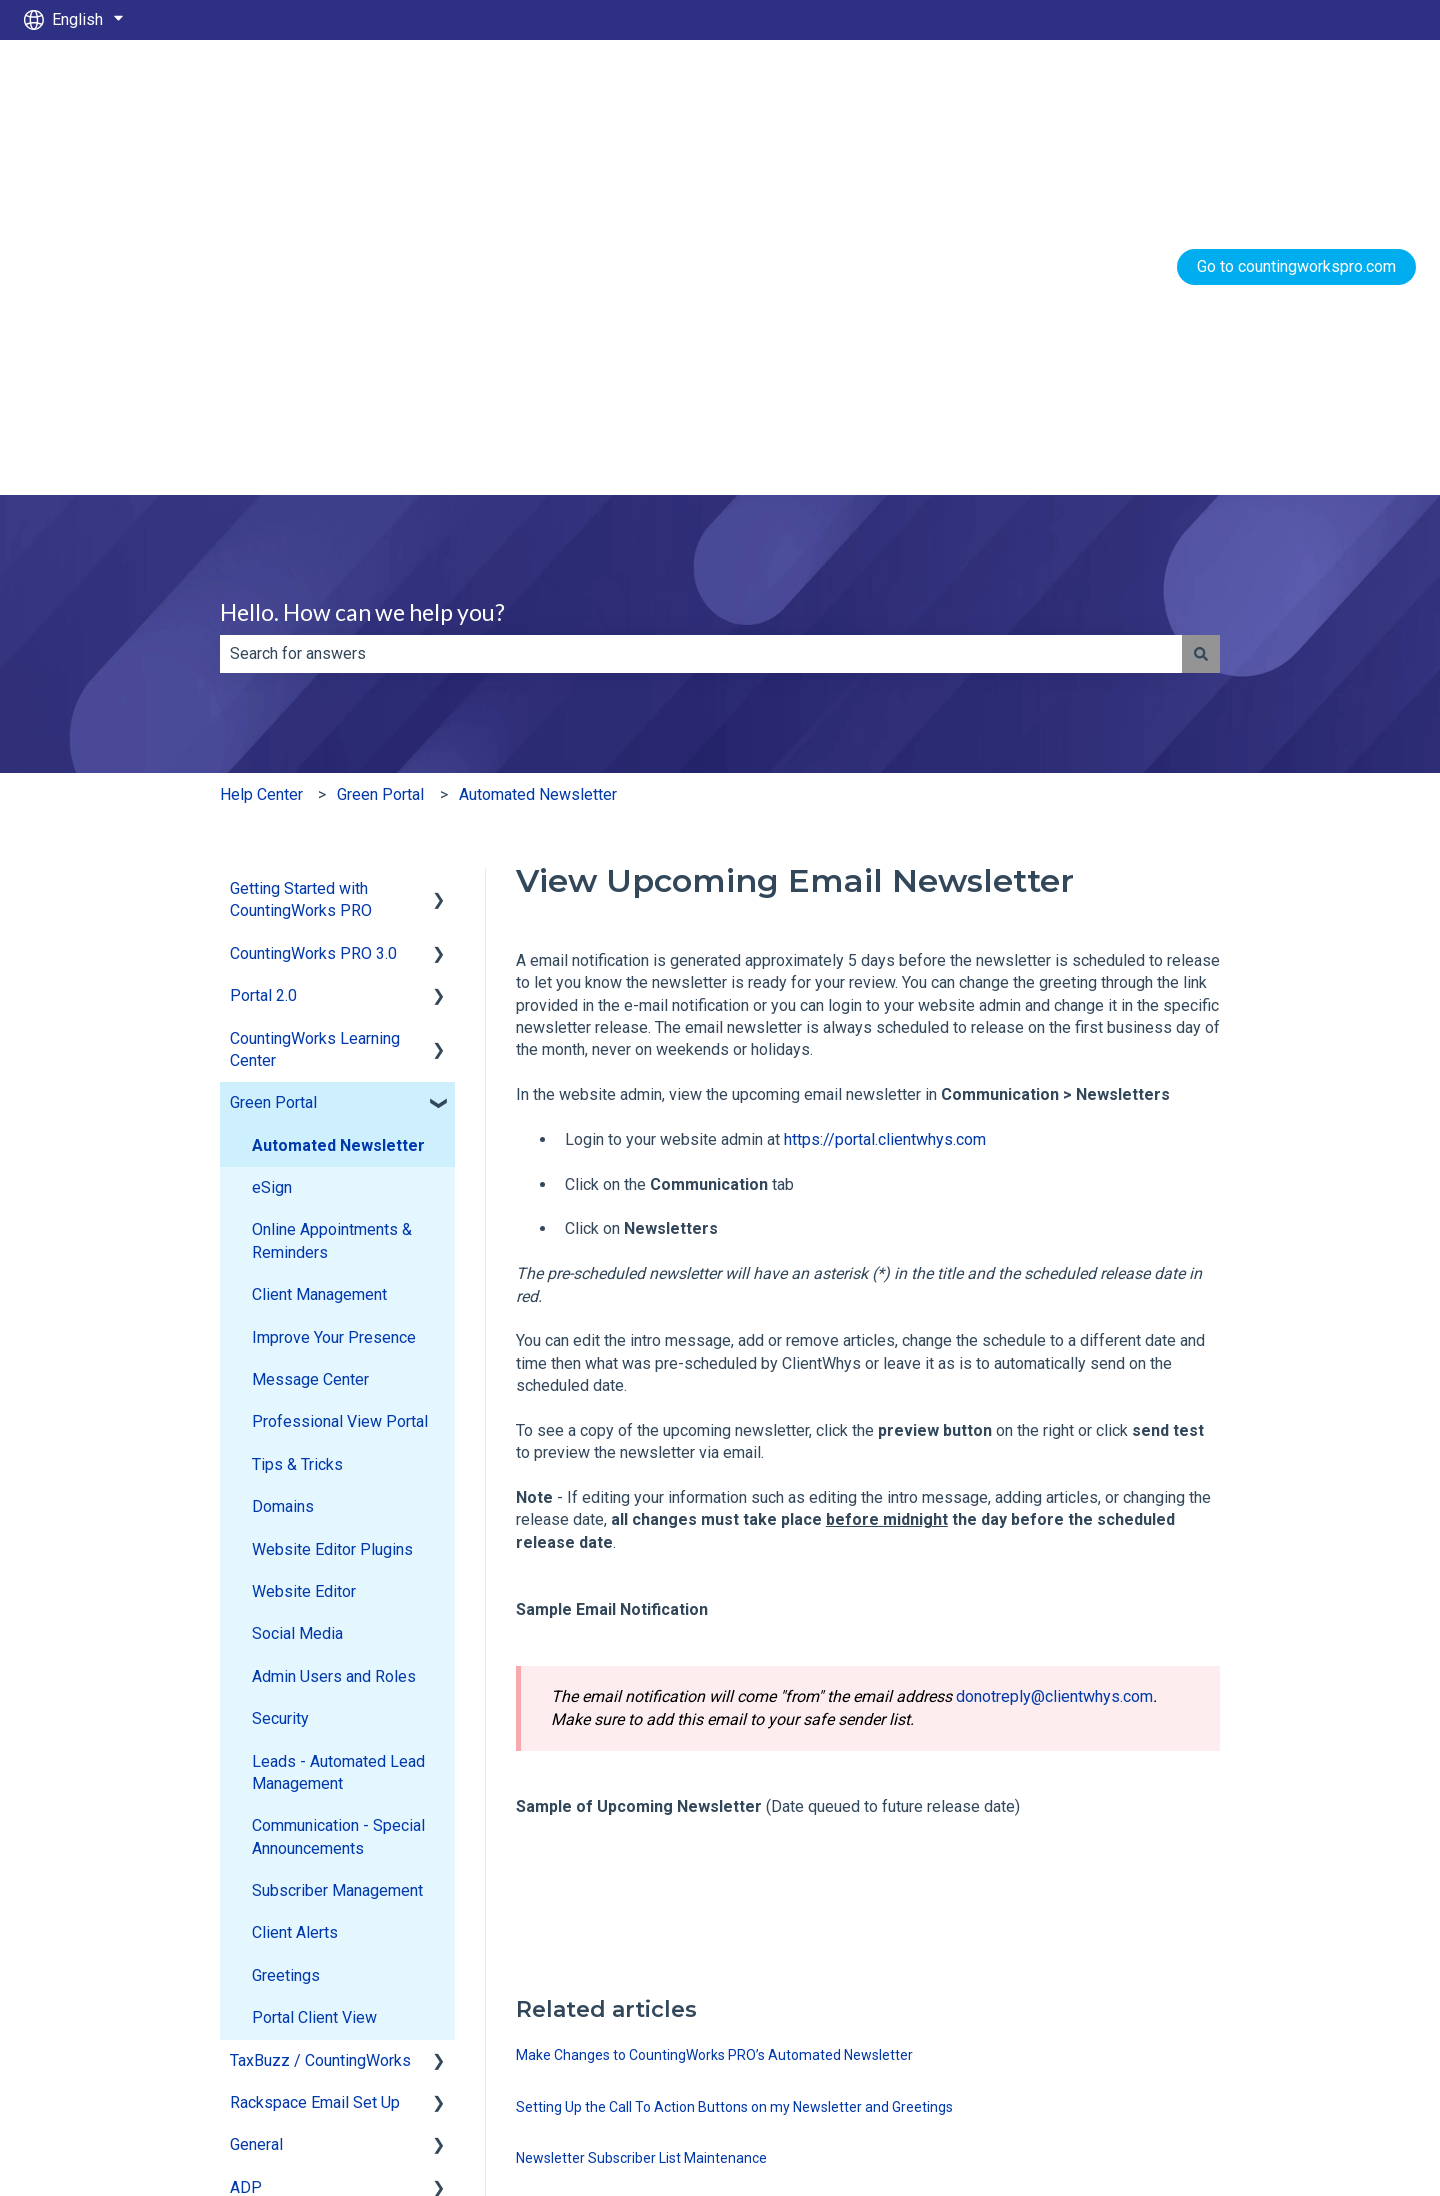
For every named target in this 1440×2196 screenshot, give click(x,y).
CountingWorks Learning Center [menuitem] (315, 705)
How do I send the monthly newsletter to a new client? (685, 1917)
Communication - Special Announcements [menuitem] (338, 1492)
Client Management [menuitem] (319, 950)
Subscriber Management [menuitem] (337, 1546)
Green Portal (380, 450)
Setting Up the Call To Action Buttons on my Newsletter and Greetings (734, 1763)
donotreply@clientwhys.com (1054, 1352)
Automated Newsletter (538, 450)
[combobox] (701, 310)
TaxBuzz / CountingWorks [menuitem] (320, 1716)
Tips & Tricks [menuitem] (297, 1120)
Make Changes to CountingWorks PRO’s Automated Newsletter (714, 1711)
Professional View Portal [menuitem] (340, 1077)
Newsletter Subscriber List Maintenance (641, 1814)
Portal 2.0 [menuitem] (263, 651)
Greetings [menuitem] (286, 1631)
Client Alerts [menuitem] (295, 1588)
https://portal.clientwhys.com (885, 795)
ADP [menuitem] (246, 1843)
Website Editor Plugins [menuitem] (332, 1205)
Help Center (261, 450)
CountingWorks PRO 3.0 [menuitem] (313, 609)
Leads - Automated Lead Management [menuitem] (338, 1428)
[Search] (1201, 310)
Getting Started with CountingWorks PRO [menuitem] (301, 555)
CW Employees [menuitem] (283, 1885)
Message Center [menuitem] (310, 1035)
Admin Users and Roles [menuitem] (334, 1332)
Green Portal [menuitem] (273, 758)
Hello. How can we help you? (362, 268)
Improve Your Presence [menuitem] (334, 993)
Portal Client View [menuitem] (314, 1673)
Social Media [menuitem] (297, 1289)
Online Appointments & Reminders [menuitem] (332, 896)
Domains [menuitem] (283, 1162)
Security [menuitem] (280, 1374)
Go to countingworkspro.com (1296, 94)
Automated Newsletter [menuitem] (338, 801)
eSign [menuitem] (272, 843)
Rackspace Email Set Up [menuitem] (315, 1758)
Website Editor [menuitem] (304, 1247)
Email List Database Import (600, 1866)
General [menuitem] (256, 1800)
